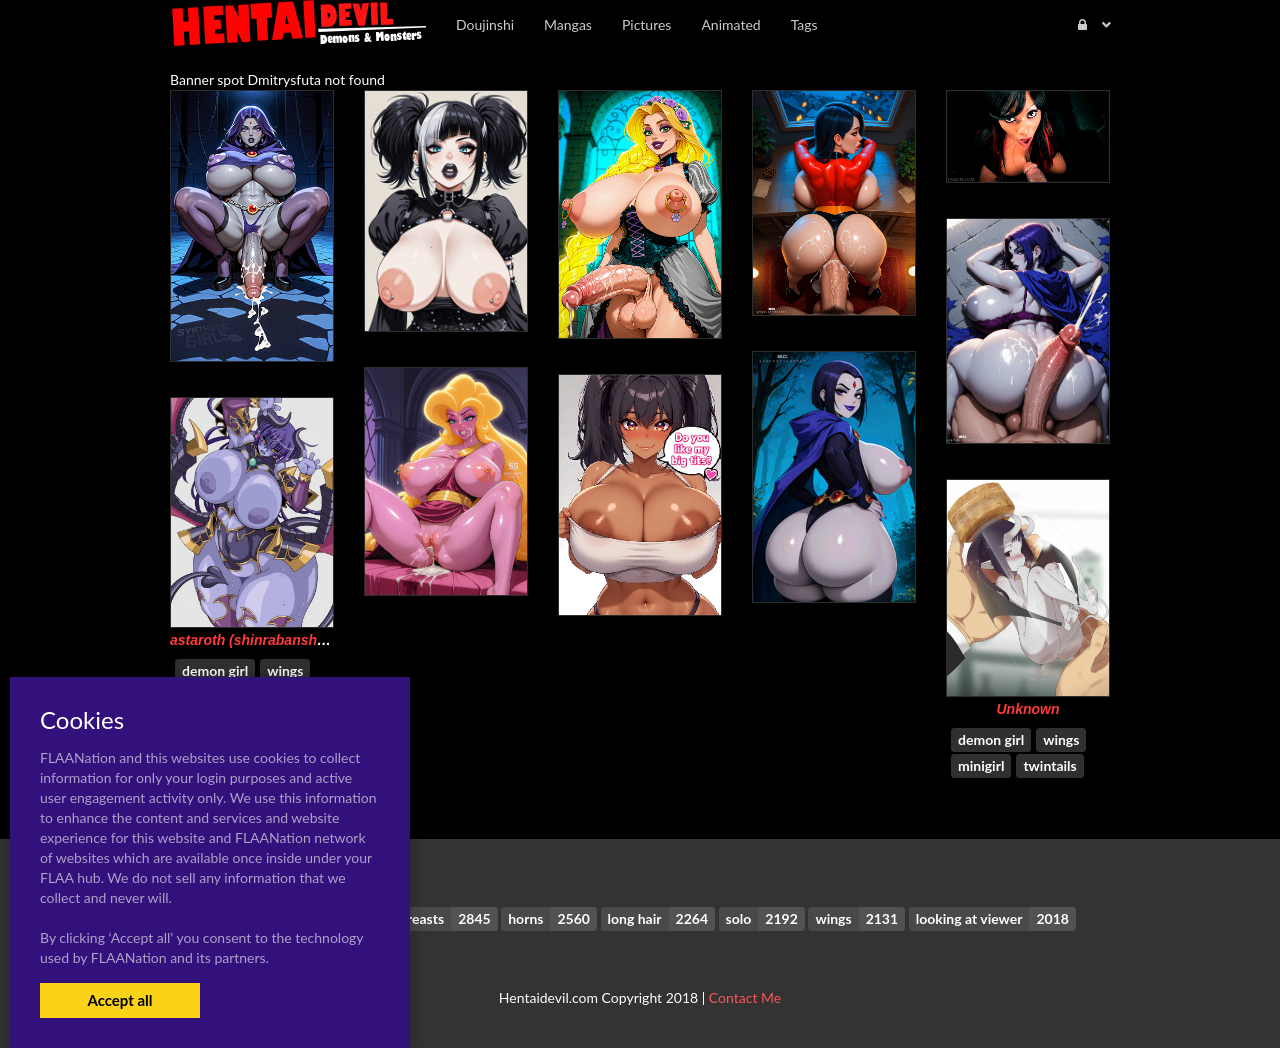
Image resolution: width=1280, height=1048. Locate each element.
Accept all (119, 1000)
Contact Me (745, 997)
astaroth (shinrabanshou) (254, 640)
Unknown (1028, 709)
